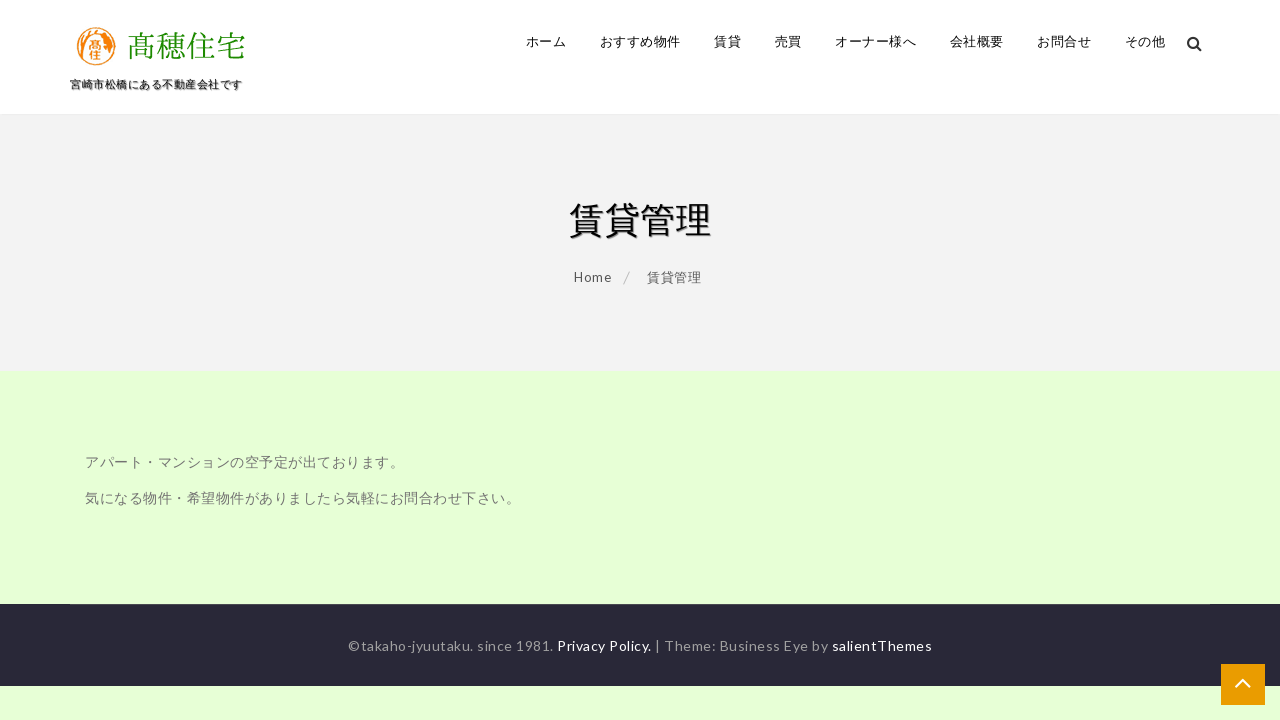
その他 (1145, 41)
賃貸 (727, 41)
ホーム (546, 41)
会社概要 (977, 41)
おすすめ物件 (640, 41)
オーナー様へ (875, 41)
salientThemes (882, 645)
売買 (788, 41)
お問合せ (1064, 41)
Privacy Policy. (604, 645)
